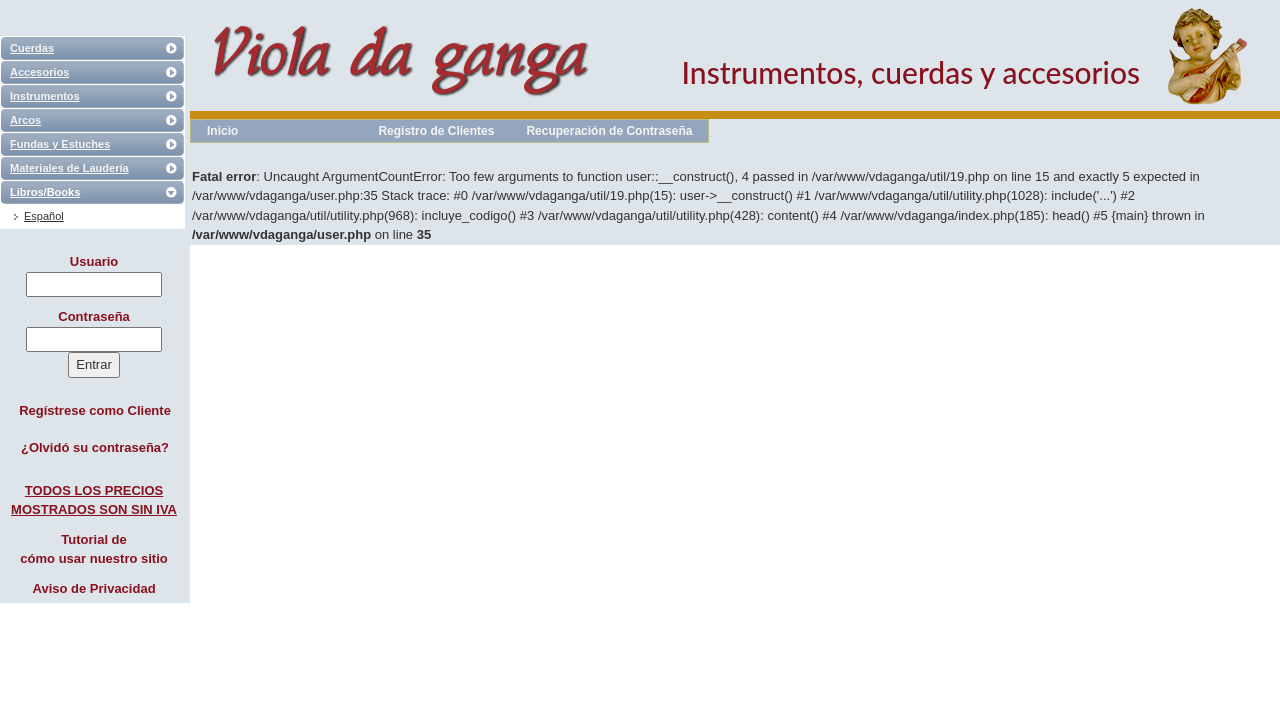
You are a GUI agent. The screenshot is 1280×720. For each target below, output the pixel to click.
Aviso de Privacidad (94, 588)
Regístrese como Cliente (95, 410)
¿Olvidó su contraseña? (95, 447)
